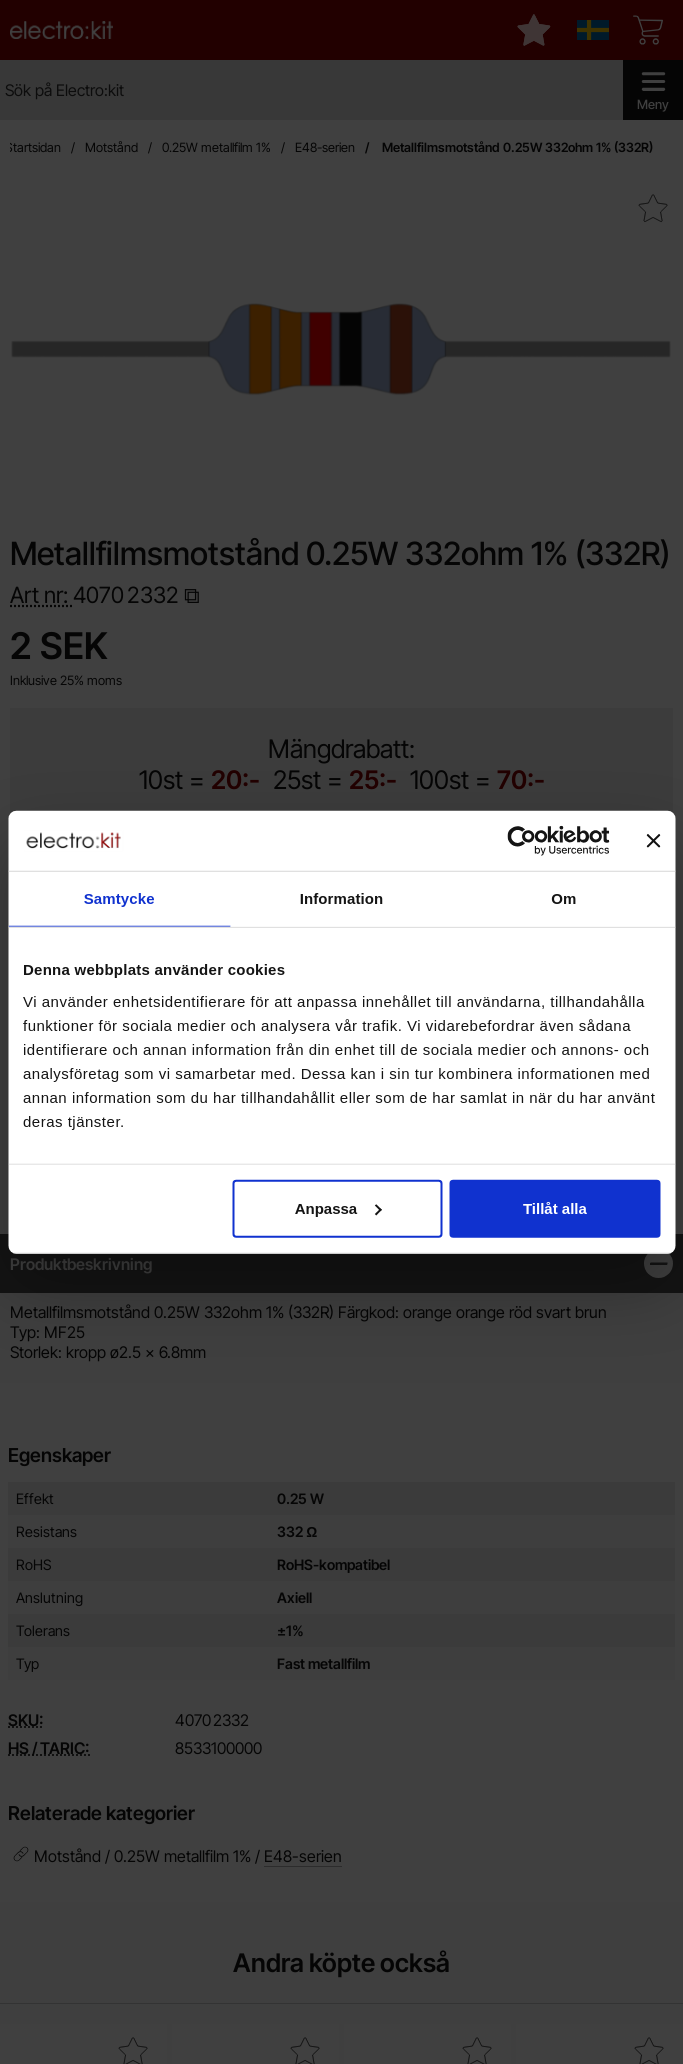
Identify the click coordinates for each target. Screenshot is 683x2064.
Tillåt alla (555, 1207)
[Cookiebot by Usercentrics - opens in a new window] (521, 841)
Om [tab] (563, 898)
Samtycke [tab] (119, 898)
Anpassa (338, 1207)
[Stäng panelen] (653, 841)
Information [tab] (342, 898)
